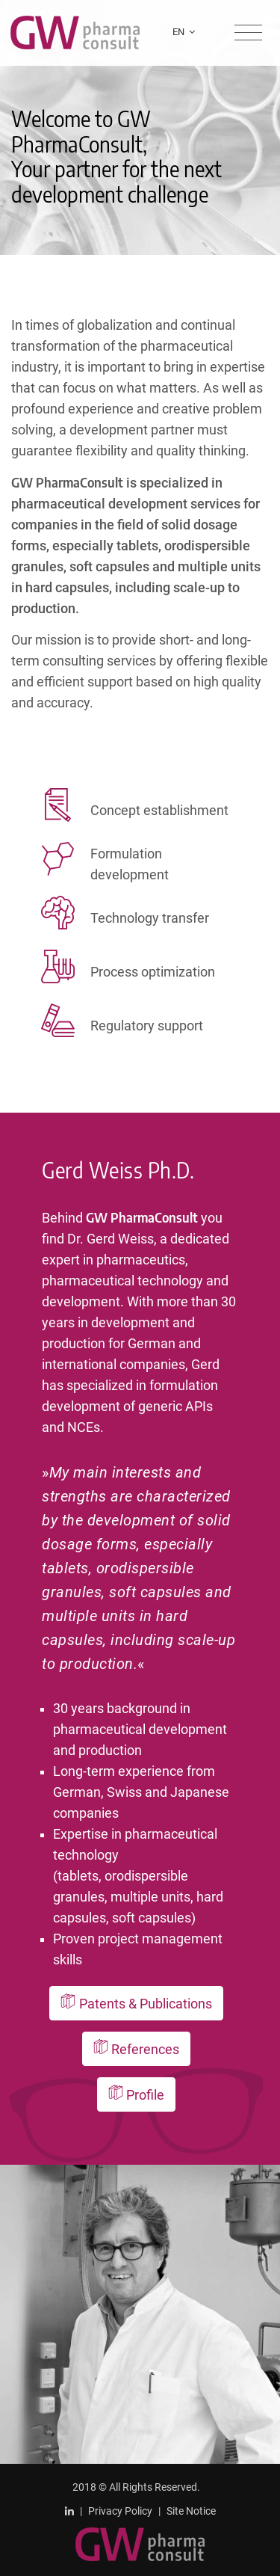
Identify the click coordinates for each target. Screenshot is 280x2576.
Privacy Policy (120, 2511)
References (136, 2049)
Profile (136, 2094)
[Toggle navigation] (248, 33)
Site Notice (191, 2511)
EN (183, 31)
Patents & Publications (136, 2003)
